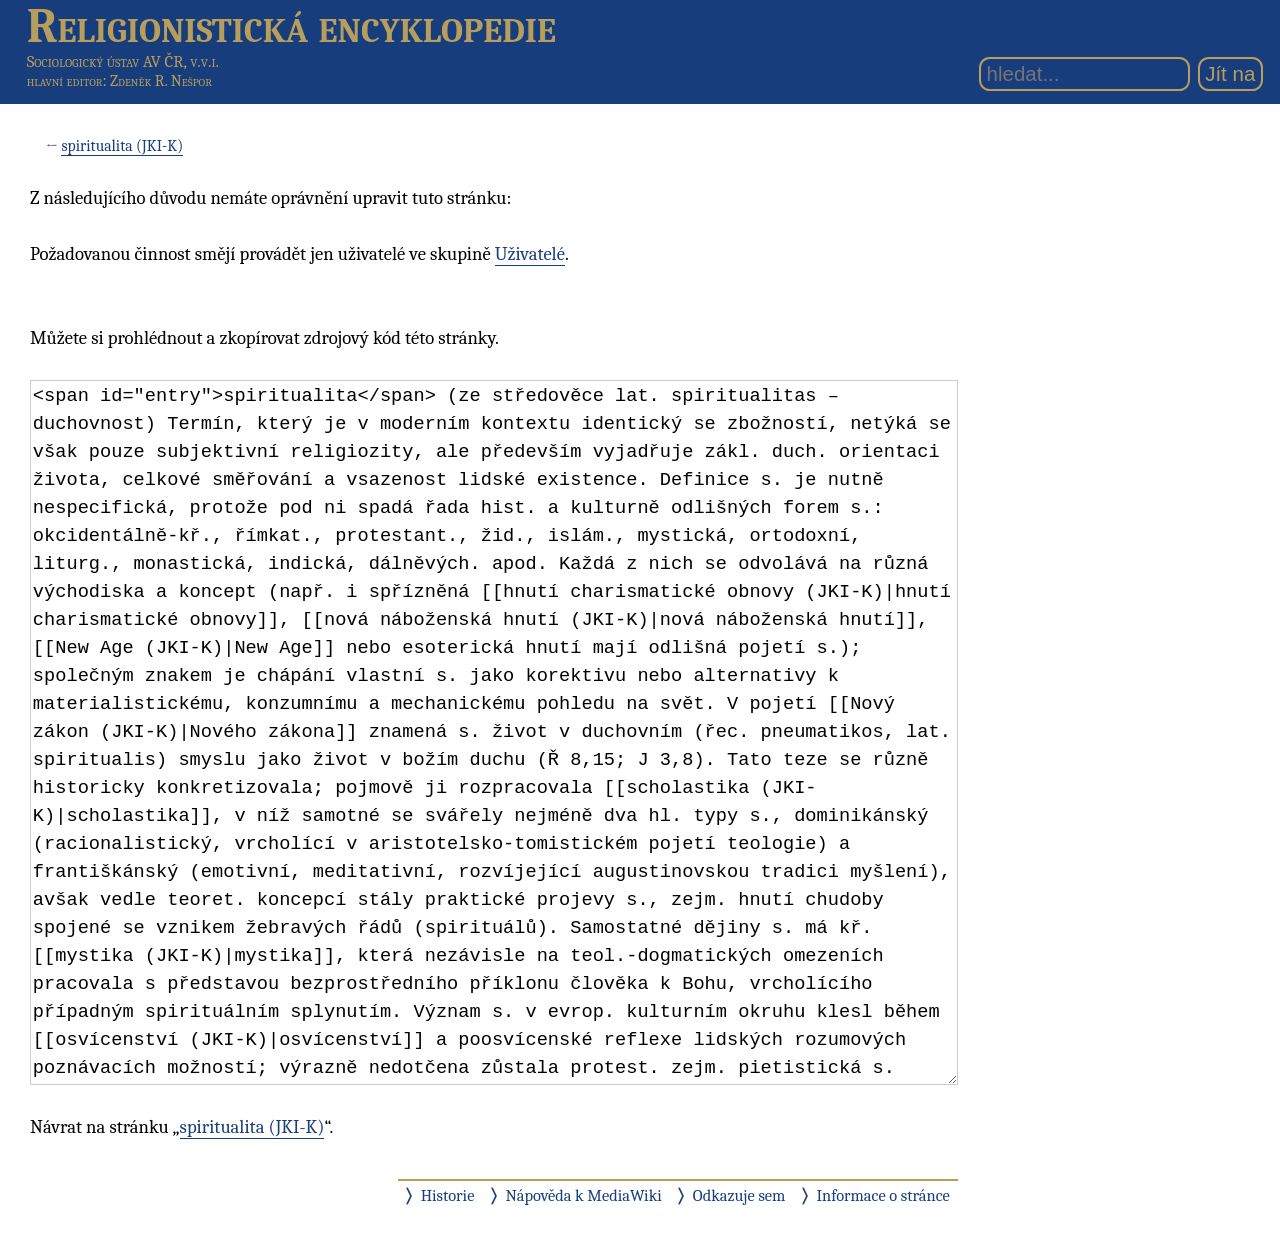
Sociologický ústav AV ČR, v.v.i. (123, 61)
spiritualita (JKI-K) (122, 146)
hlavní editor (65, 81)
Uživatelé (530, 254)
